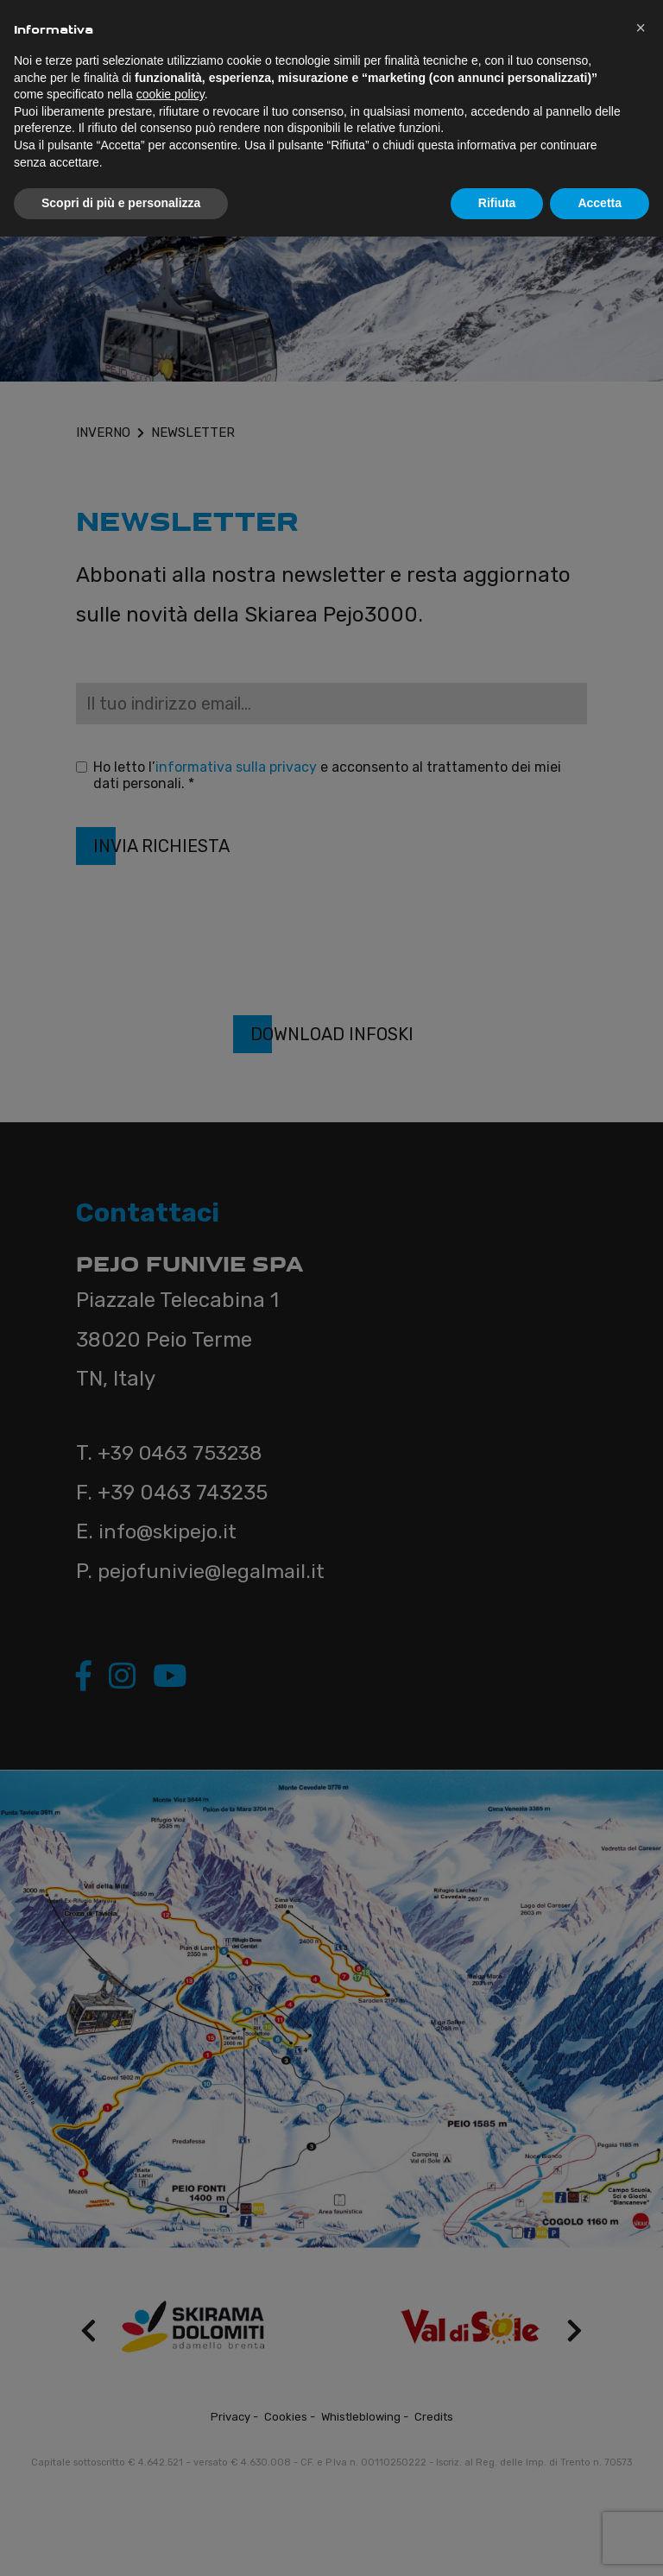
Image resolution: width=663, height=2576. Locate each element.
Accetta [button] (600, 203)
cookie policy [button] (170, 94)
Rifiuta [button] (497, 203)
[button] (640, 27)
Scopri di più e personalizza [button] (120, 203)
